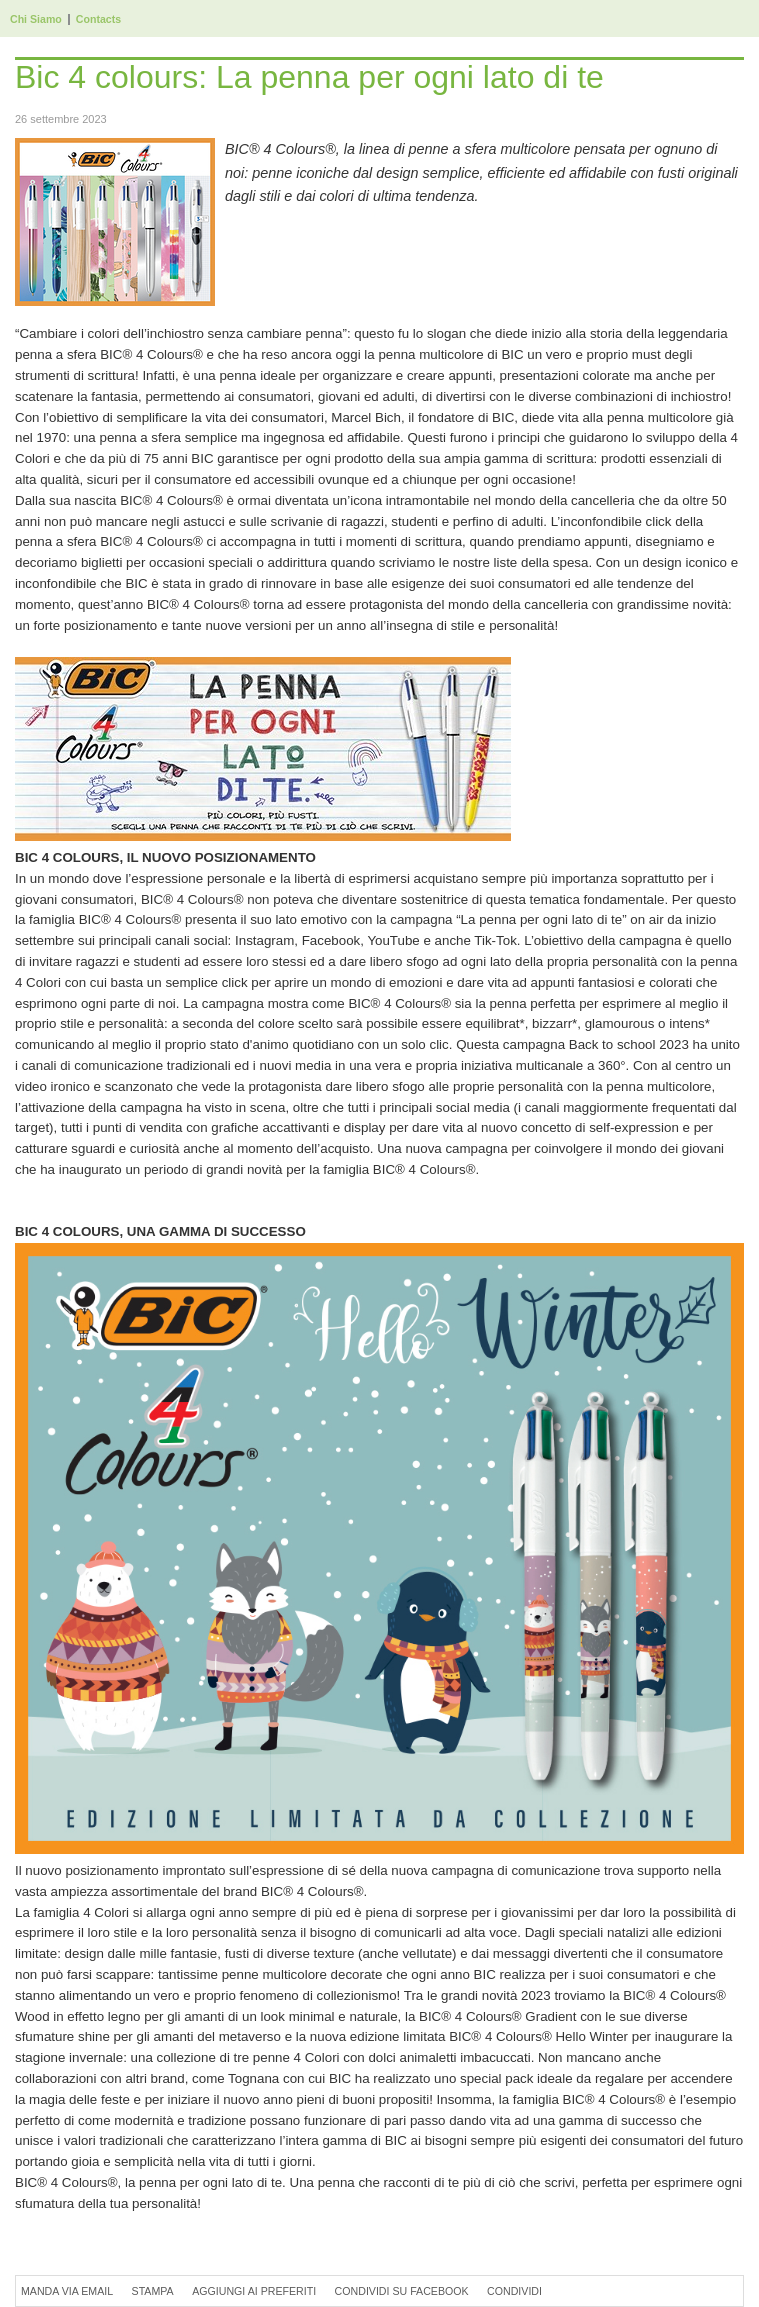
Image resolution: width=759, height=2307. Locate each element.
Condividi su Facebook (402, 2291)
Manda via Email (67, 2291)
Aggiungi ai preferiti (254, 2291)
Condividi (514, 2291)
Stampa (153, 2291)
